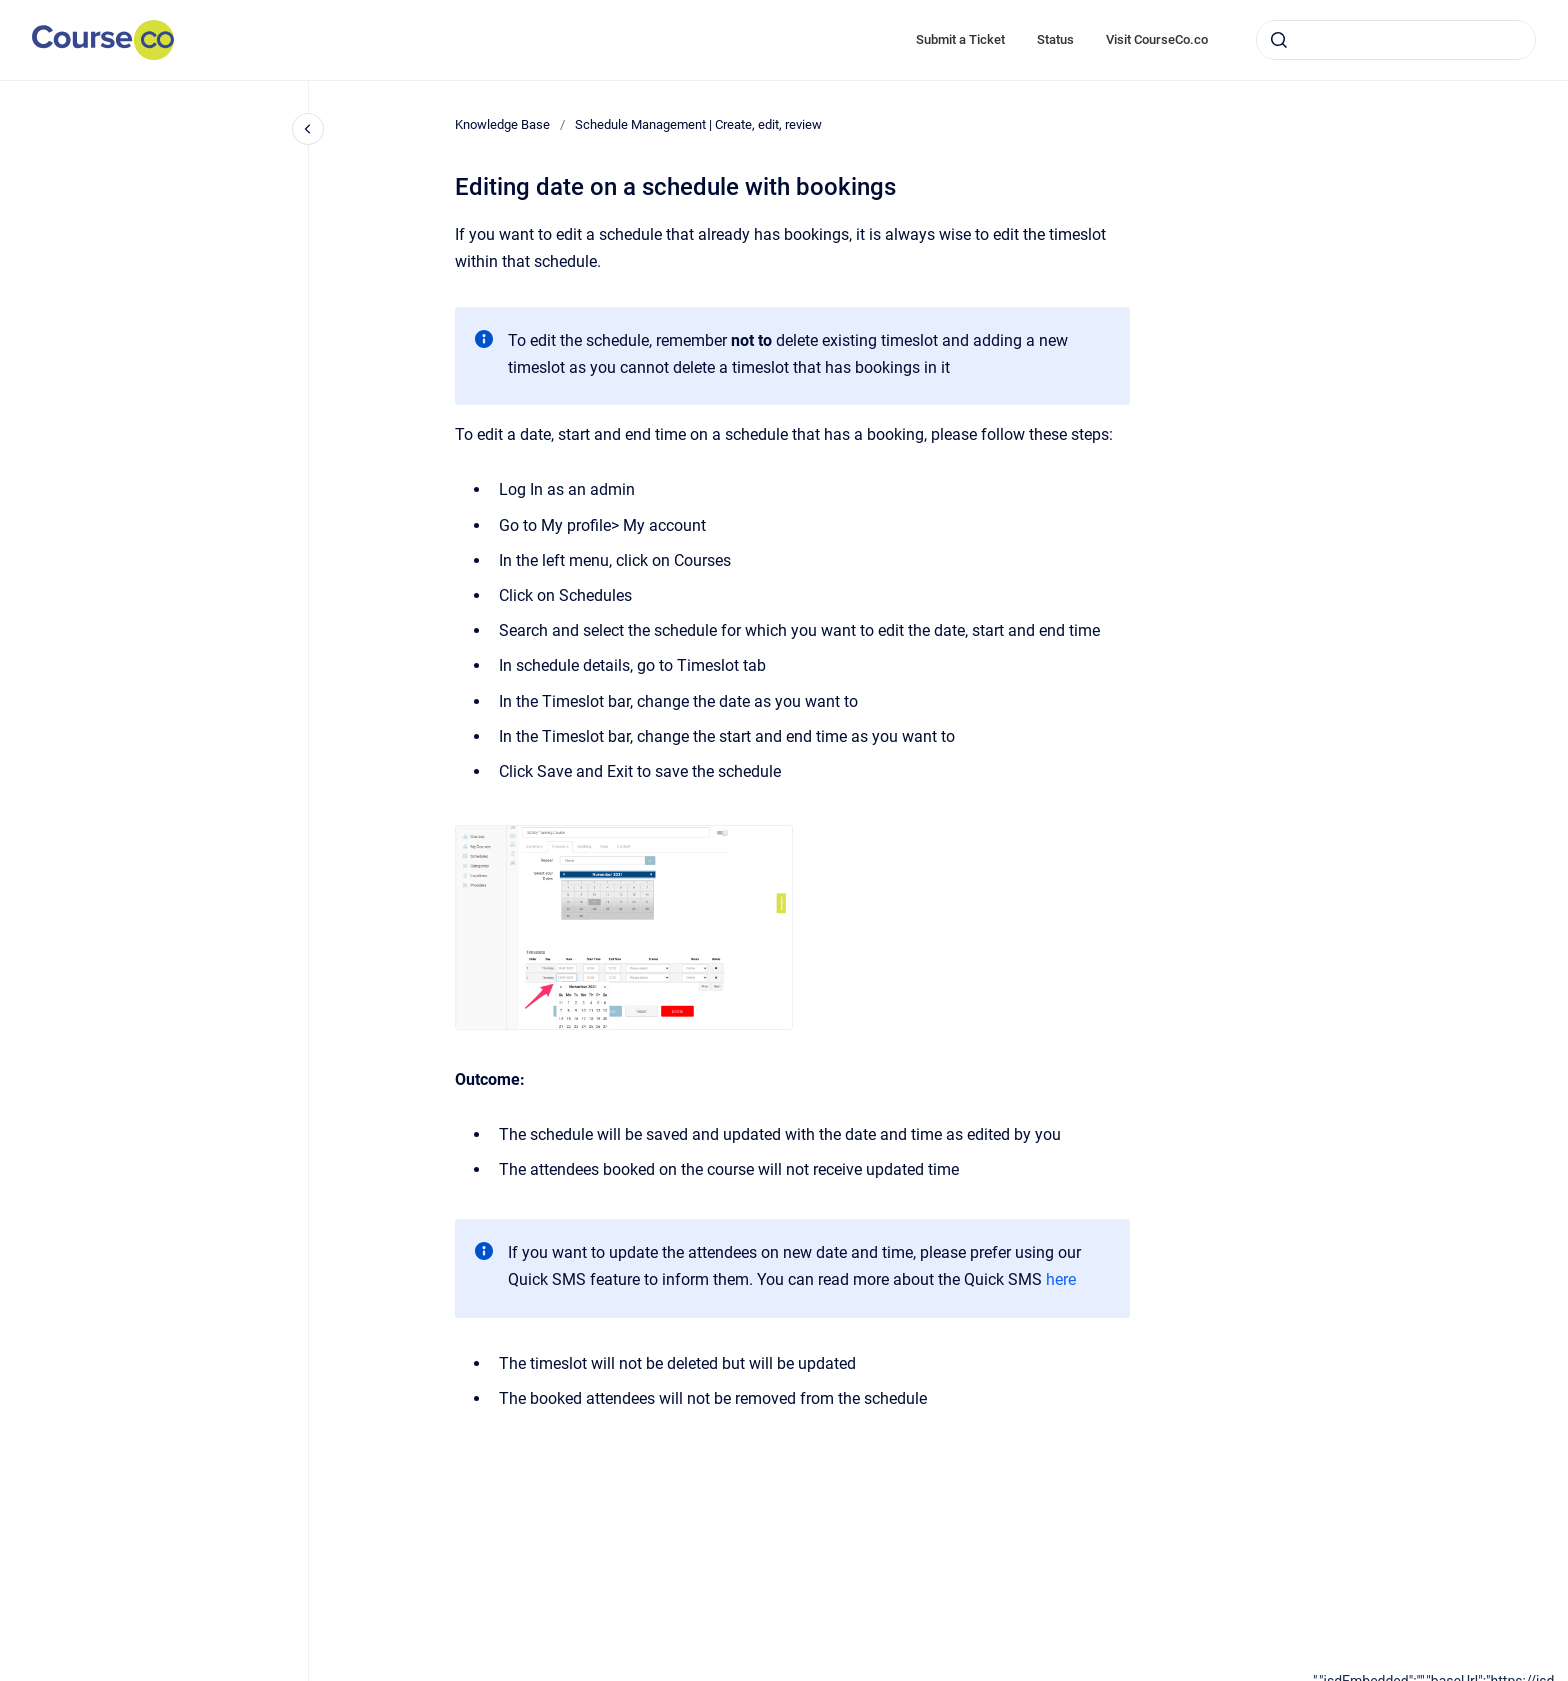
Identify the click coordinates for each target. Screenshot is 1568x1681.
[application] (1440, 1676)
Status (1055, 39)
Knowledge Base (502, 124)
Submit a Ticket (960, 39)
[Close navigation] (308, 129)
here (1061, 1279)
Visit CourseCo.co (1157, 39)
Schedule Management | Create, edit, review (698, 124)
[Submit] (1279, 40)
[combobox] (1396, 40)
